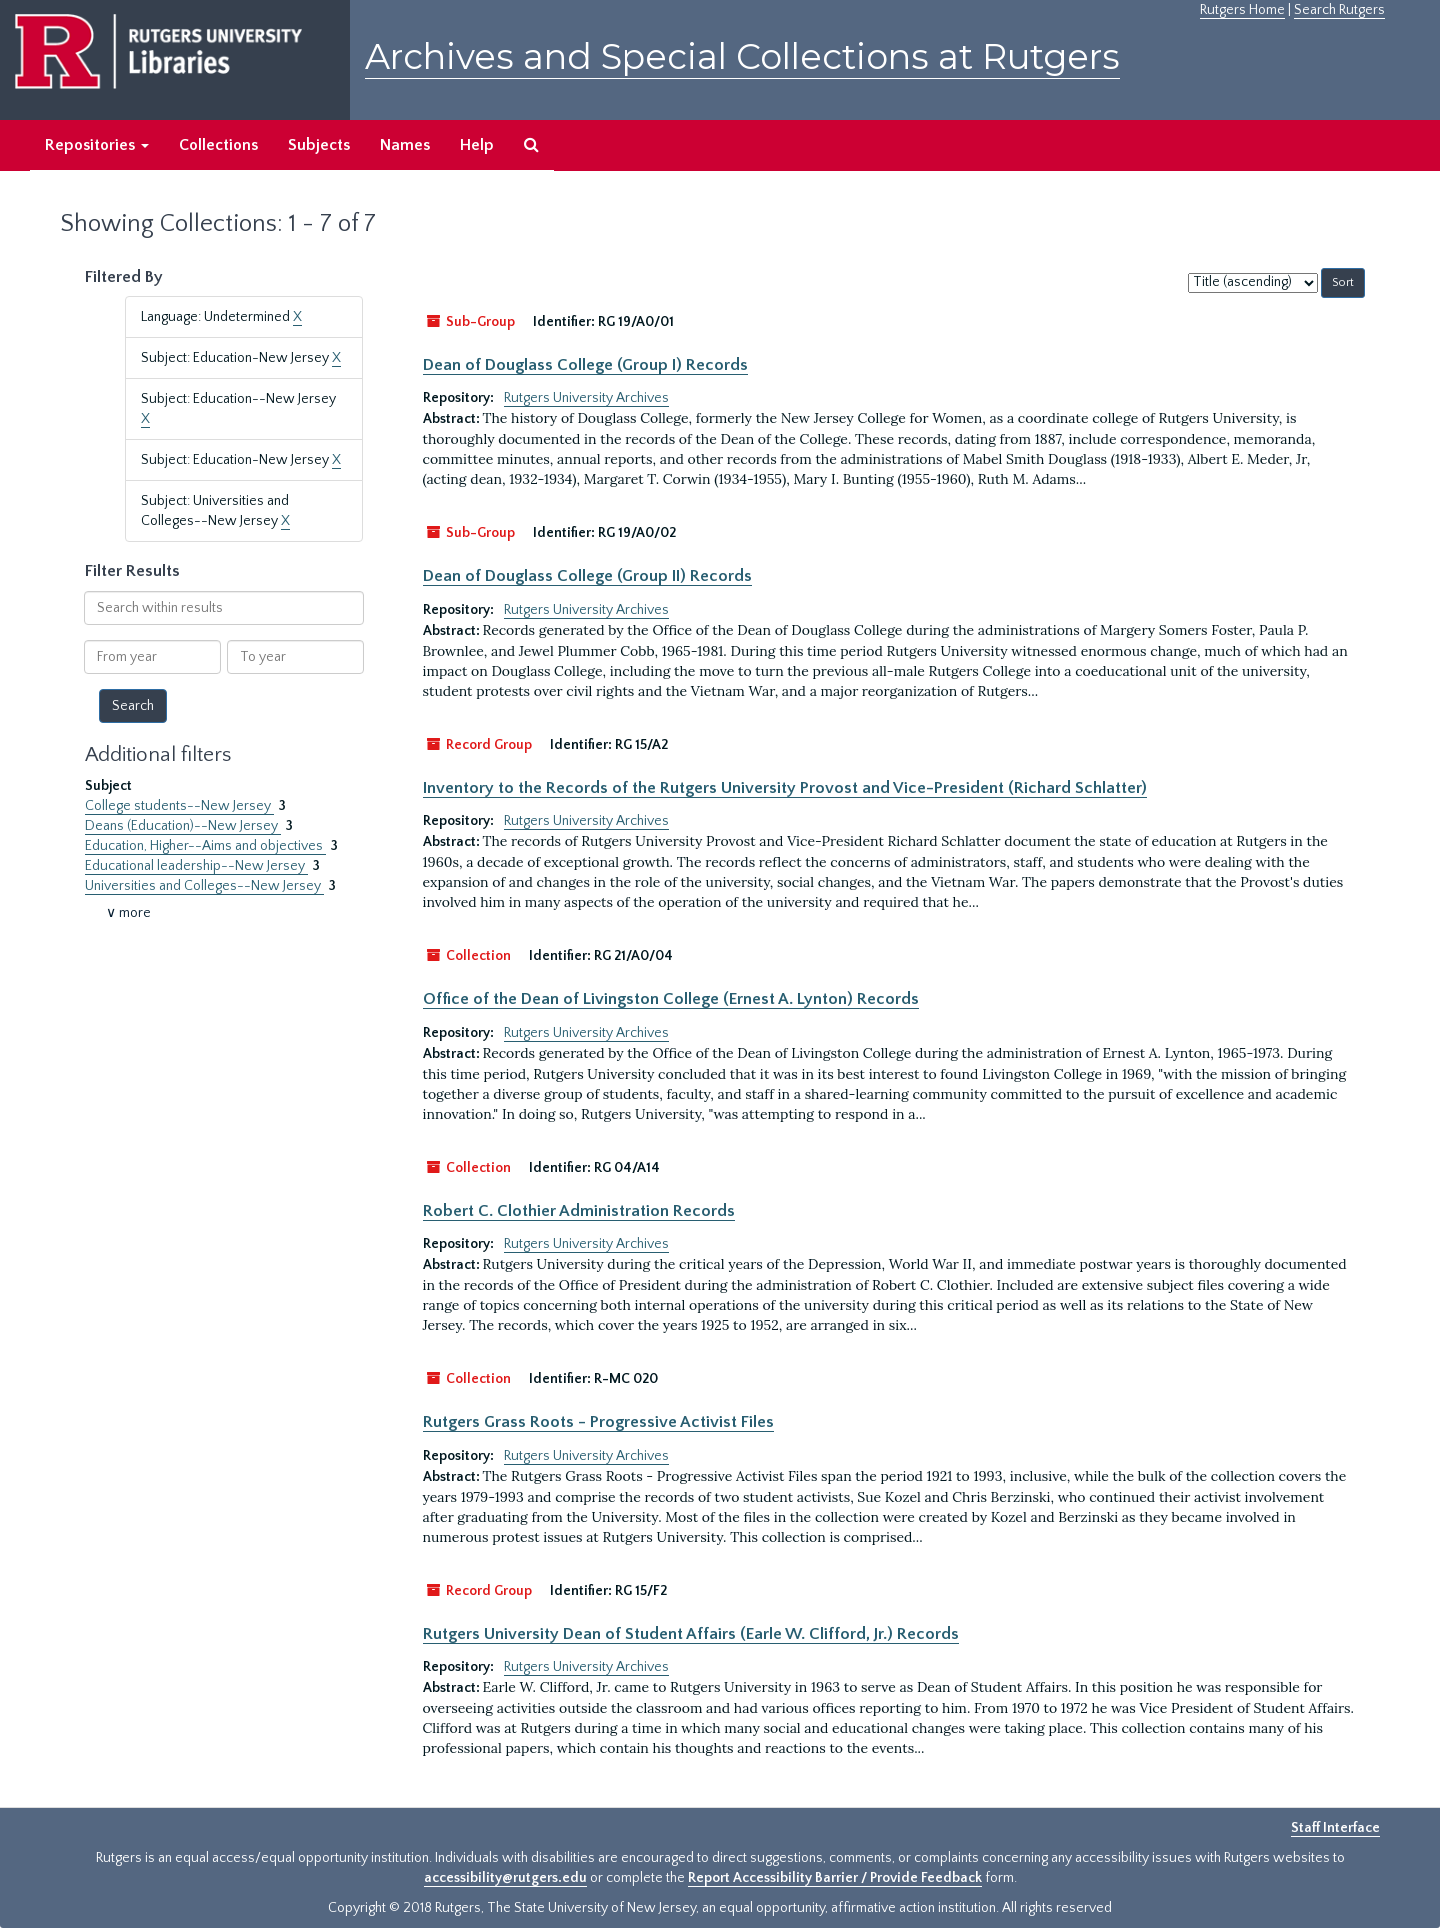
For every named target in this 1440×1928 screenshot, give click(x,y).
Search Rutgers (1339, 10)
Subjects (319, 145)
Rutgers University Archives (586, 398)
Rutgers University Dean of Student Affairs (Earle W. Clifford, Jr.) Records (691, 1634)
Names (405, 145)
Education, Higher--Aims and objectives (205, 846)
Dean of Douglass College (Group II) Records (587, 576)
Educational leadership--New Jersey (196, 866)
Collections (218, 145)
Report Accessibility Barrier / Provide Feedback (835, 1878)
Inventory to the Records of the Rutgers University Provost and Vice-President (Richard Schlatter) (785, 788)
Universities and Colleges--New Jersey (204, 886)
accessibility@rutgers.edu (505, 1878)
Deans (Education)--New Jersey (183, 826)
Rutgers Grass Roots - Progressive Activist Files (598, 1422)
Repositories (97, 145)
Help (477, 145)
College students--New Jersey (179, 806)
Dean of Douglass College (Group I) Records (585, 365)
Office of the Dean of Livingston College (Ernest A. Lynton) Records (671, 999)
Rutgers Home (1242, 10)
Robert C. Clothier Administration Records (579, 1211)
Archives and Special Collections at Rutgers (742, 56)
